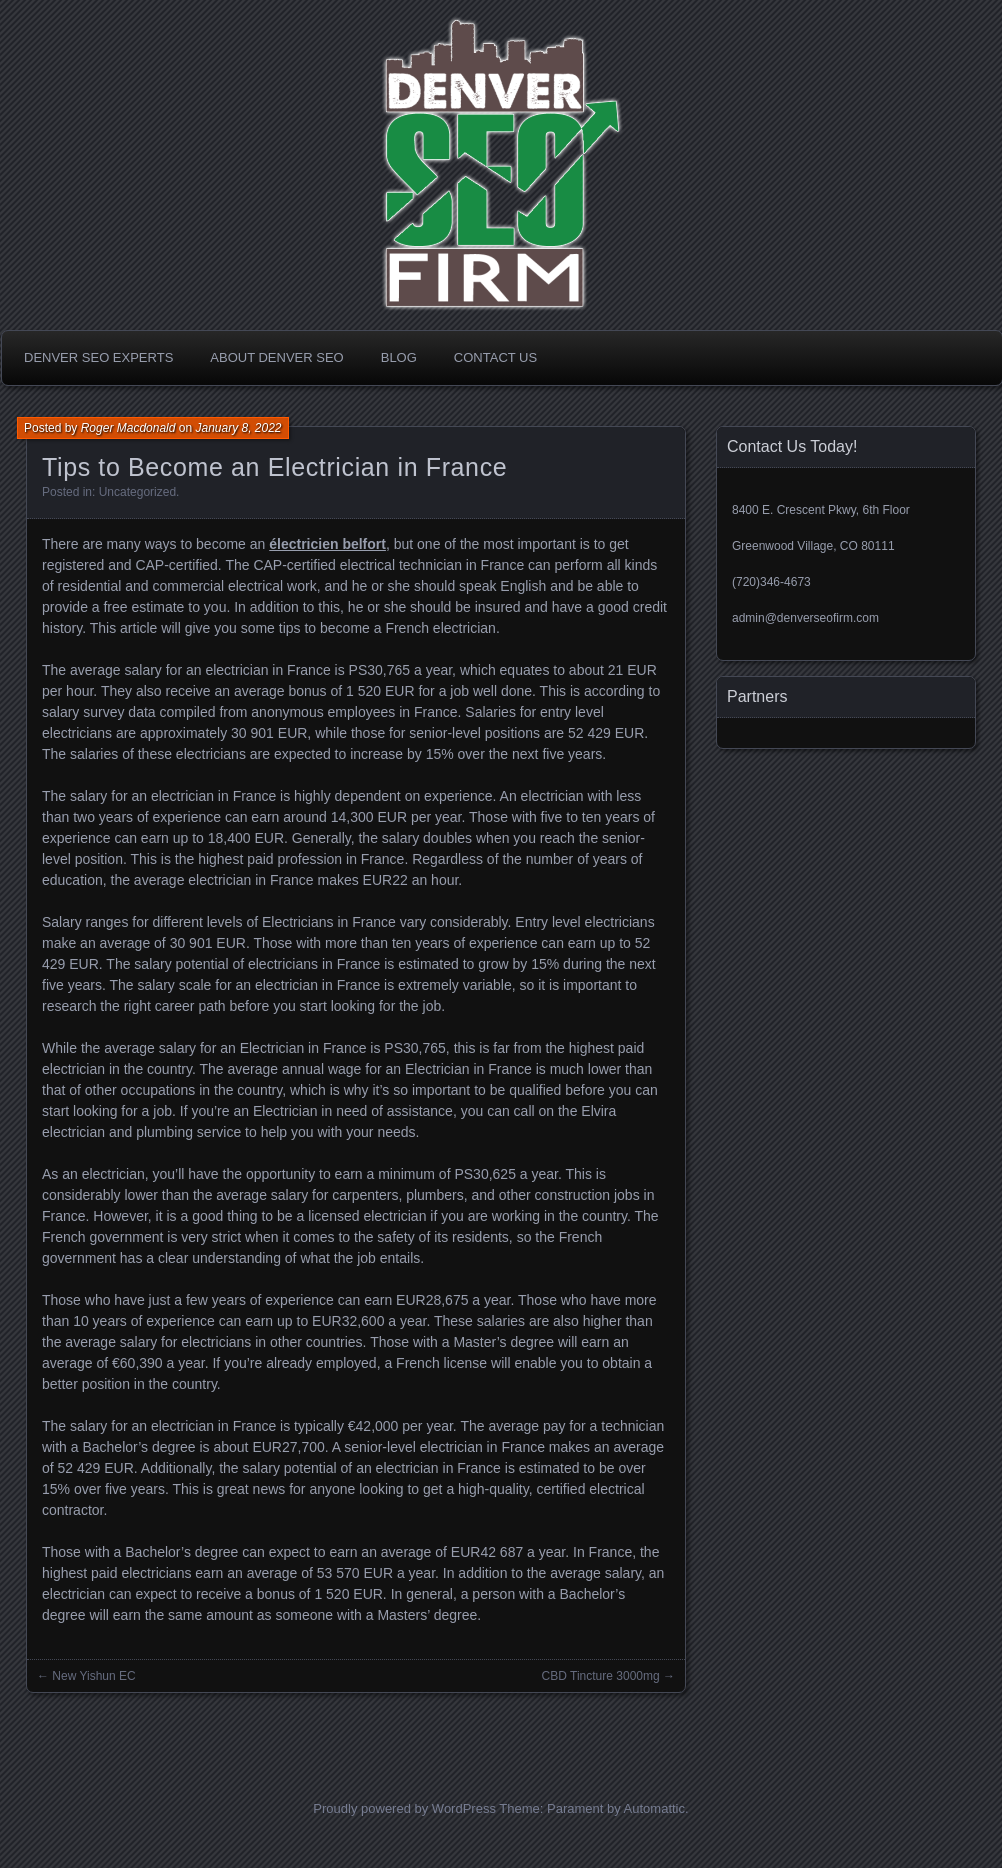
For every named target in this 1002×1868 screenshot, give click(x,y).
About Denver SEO (276, 357)
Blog (399, 357)
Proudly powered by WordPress (404, 1808)
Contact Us (495, 357)
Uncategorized (137, 492)
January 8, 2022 (238, 428)
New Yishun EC (93, 1676)
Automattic (654, 1808)
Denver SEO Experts (98, 357)
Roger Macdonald (128, 428)
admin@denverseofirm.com (805, 618)
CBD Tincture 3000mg (601, 1676)
